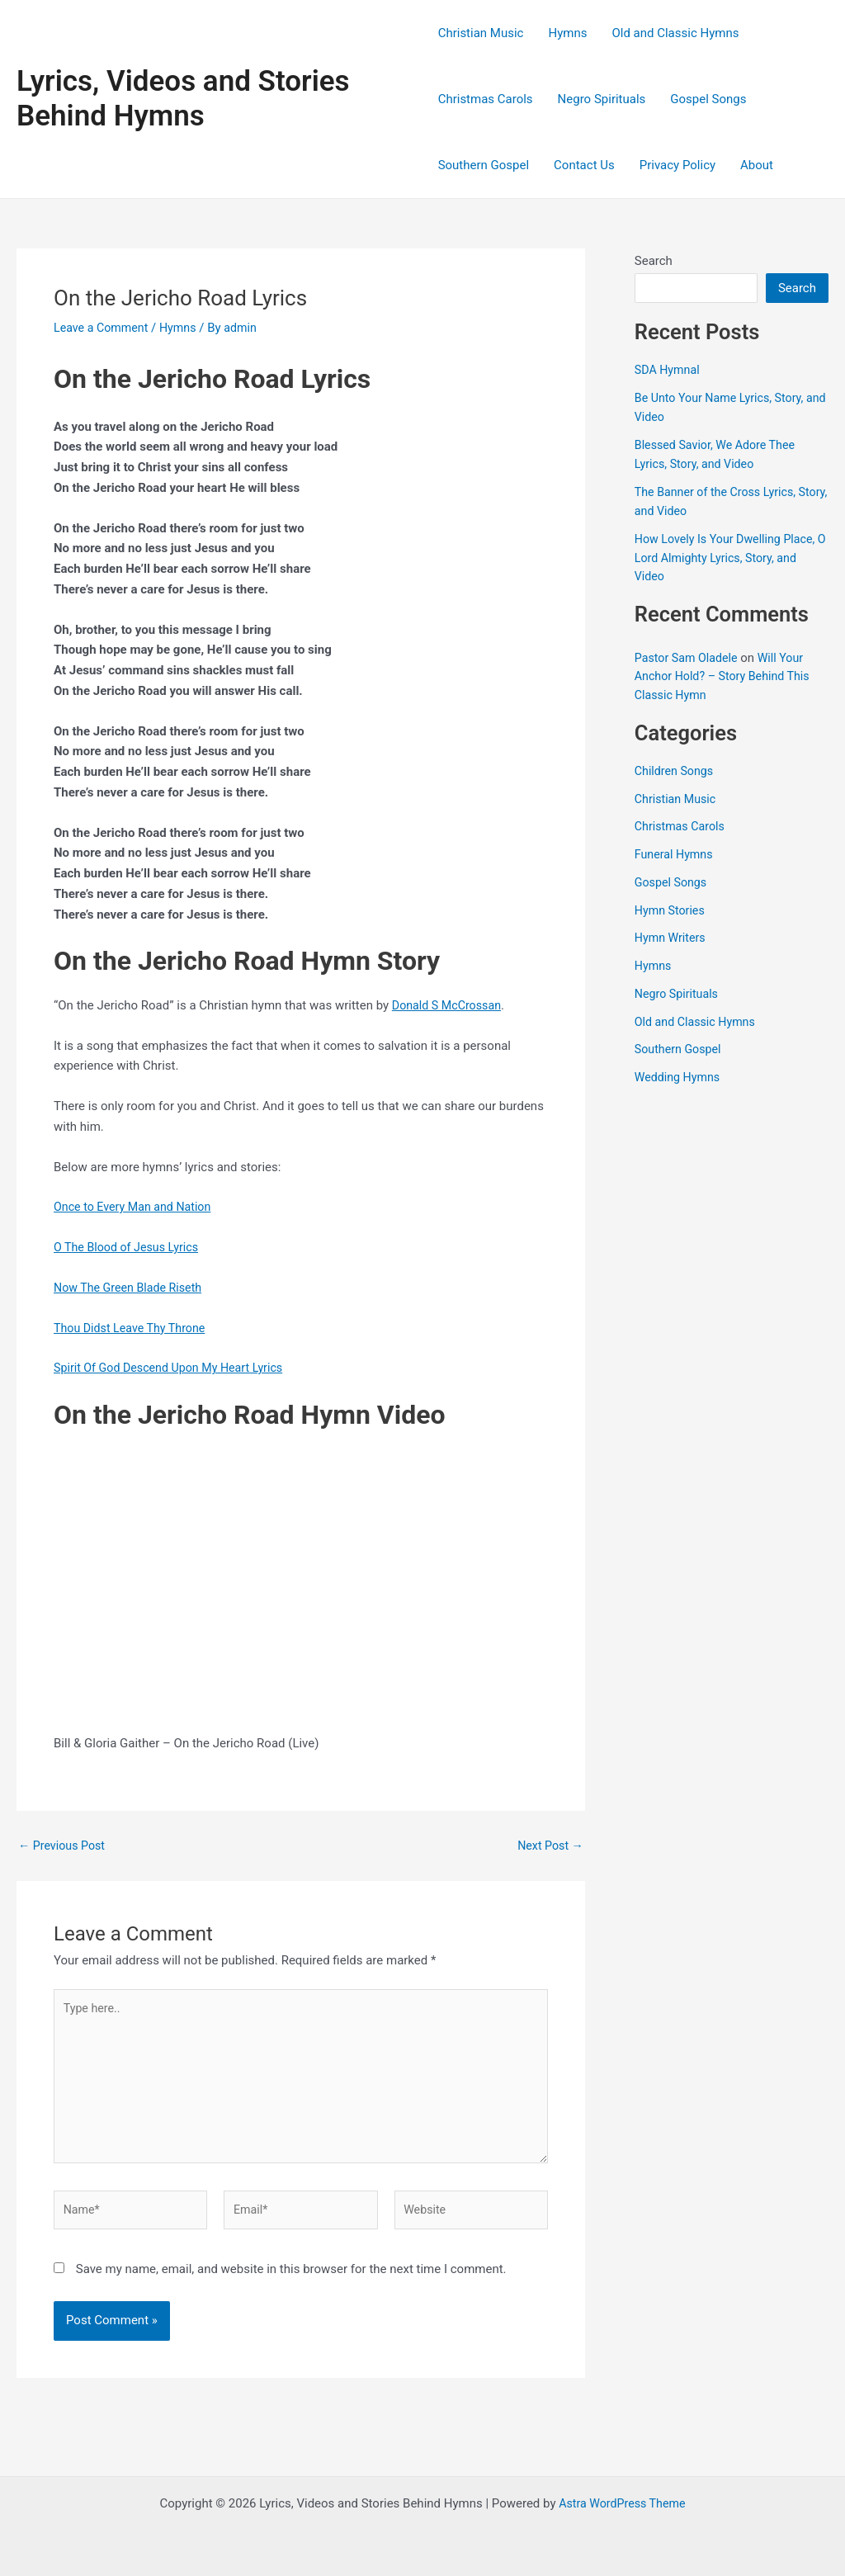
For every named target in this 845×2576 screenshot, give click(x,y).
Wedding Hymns (680, 1077)
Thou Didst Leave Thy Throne (133, 1328)
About (756, 165)
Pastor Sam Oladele (689, 657)
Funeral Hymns (676, 854)
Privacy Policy (677, 165)
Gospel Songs (708, 99)
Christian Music (481, 33)
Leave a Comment (103, 327)
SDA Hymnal (669, 369)
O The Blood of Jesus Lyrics (130, 1247)
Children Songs (676, 770)
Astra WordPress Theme (622, 2503)
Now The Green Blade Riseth (132, 1287)
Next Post (548, 1846)
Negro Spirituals (602, 99)
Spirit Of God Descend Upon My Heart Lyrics (174, 1367)
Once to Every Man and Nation (137, 1206)
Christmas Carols (485, 99)
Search (654, 260)
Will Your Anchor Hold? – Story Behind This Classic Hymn (727, 676)
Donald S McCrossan (449, 1005)
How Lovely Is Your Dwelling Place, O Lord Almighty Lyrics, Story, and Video (730, 558)
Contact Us (584, 165)
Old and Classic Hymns (675, 33)
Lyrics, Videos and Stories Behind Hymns (183, 98)
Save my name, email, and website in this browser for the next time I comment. (291, 2280)
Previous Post (64, 1846)
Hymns (567, 33)
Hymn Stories (672, 910)
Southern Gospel (483, 165)
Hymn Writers (672, 937)
